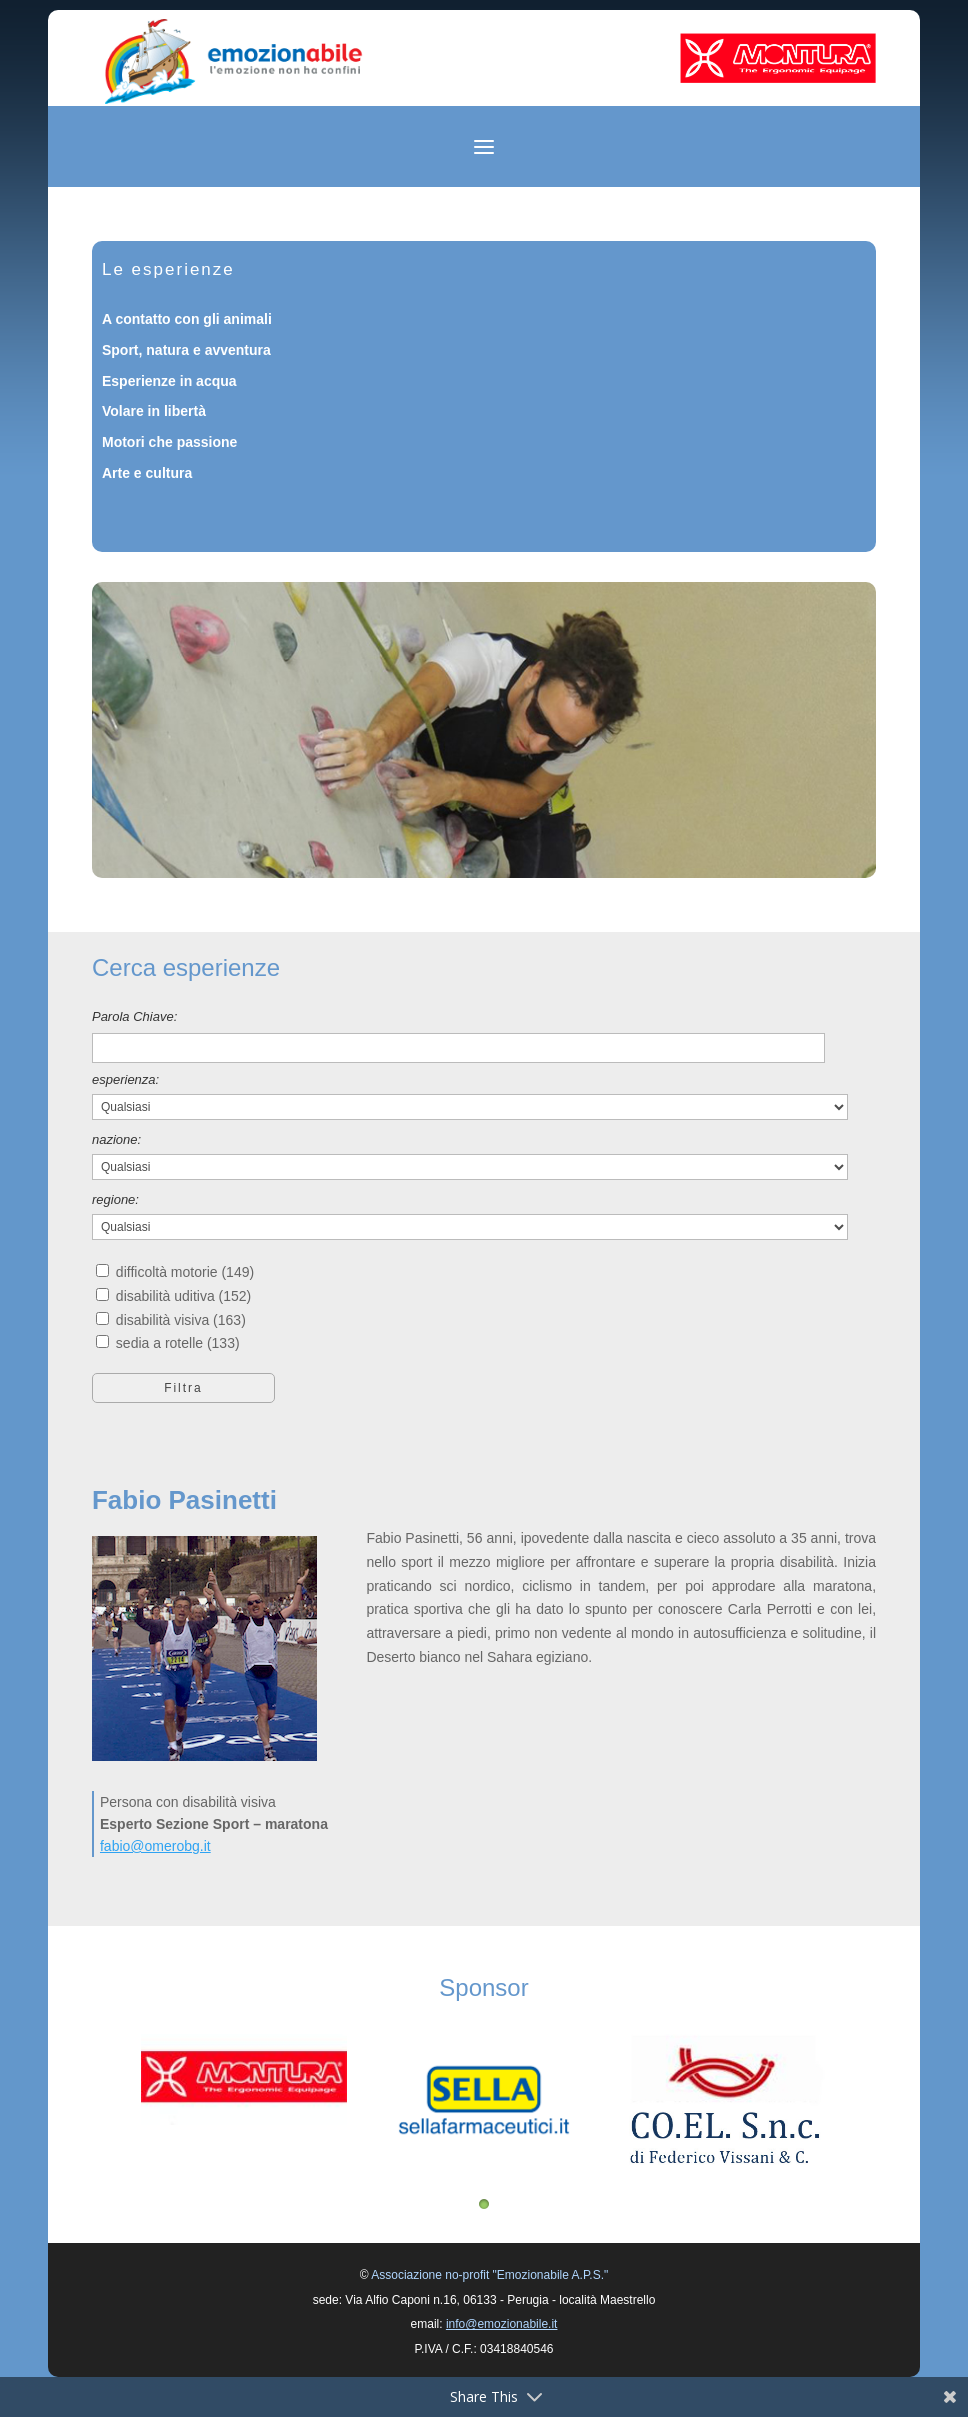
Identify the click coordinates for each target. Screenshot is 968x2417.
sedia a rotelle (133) (178, 1343)
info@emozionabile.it (502, 2324)
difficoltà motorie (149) (185, 1272)
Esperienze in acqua (169, 381)
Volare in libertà (154, 411)
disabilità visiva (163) (181, 1320)
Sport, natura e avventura (186, 350)
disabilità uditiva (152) (183, 1296)
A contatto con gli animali (187, 319)
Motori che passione (169, 442)
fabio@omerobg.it (155, 1846)
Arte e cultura (147, 473)
